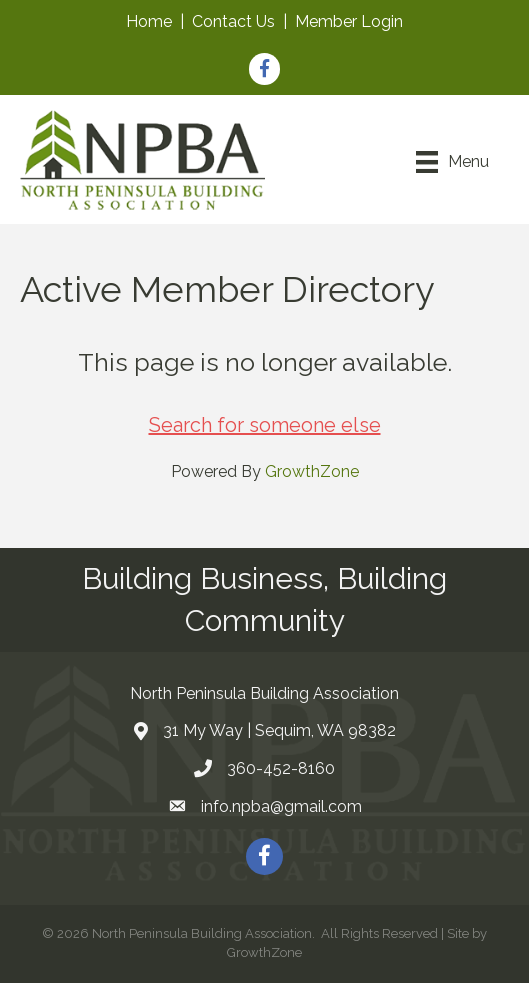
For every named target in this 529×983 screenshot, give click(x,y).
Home (149, 21)
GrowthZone (312, 471)
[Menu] (452, 162)
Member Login (349, 21)
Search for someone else (265, 425)
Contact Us (233, 21)
